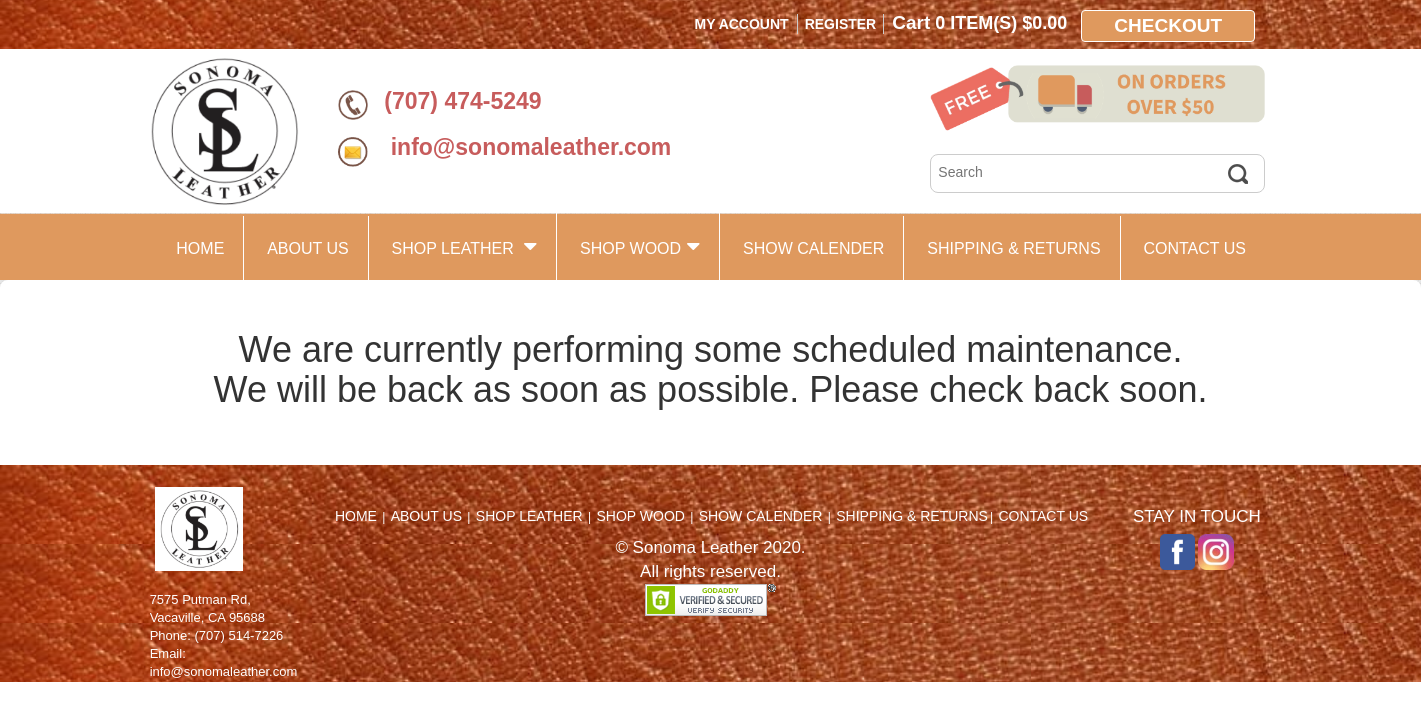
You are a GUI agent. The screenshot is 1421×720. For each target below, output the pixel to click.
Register (841, 24)
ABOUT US (308, 248)
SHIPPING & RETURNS (1013, 248)
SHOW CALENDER (813, 248)
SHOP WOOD (640, 246)
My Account (742, 24)
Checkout (1168, 25)
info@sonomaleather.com (527, 147)
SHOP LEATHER (465, 246)
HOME (200, 248)
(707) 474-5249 (462, 101)
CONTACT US (1194, 248)
